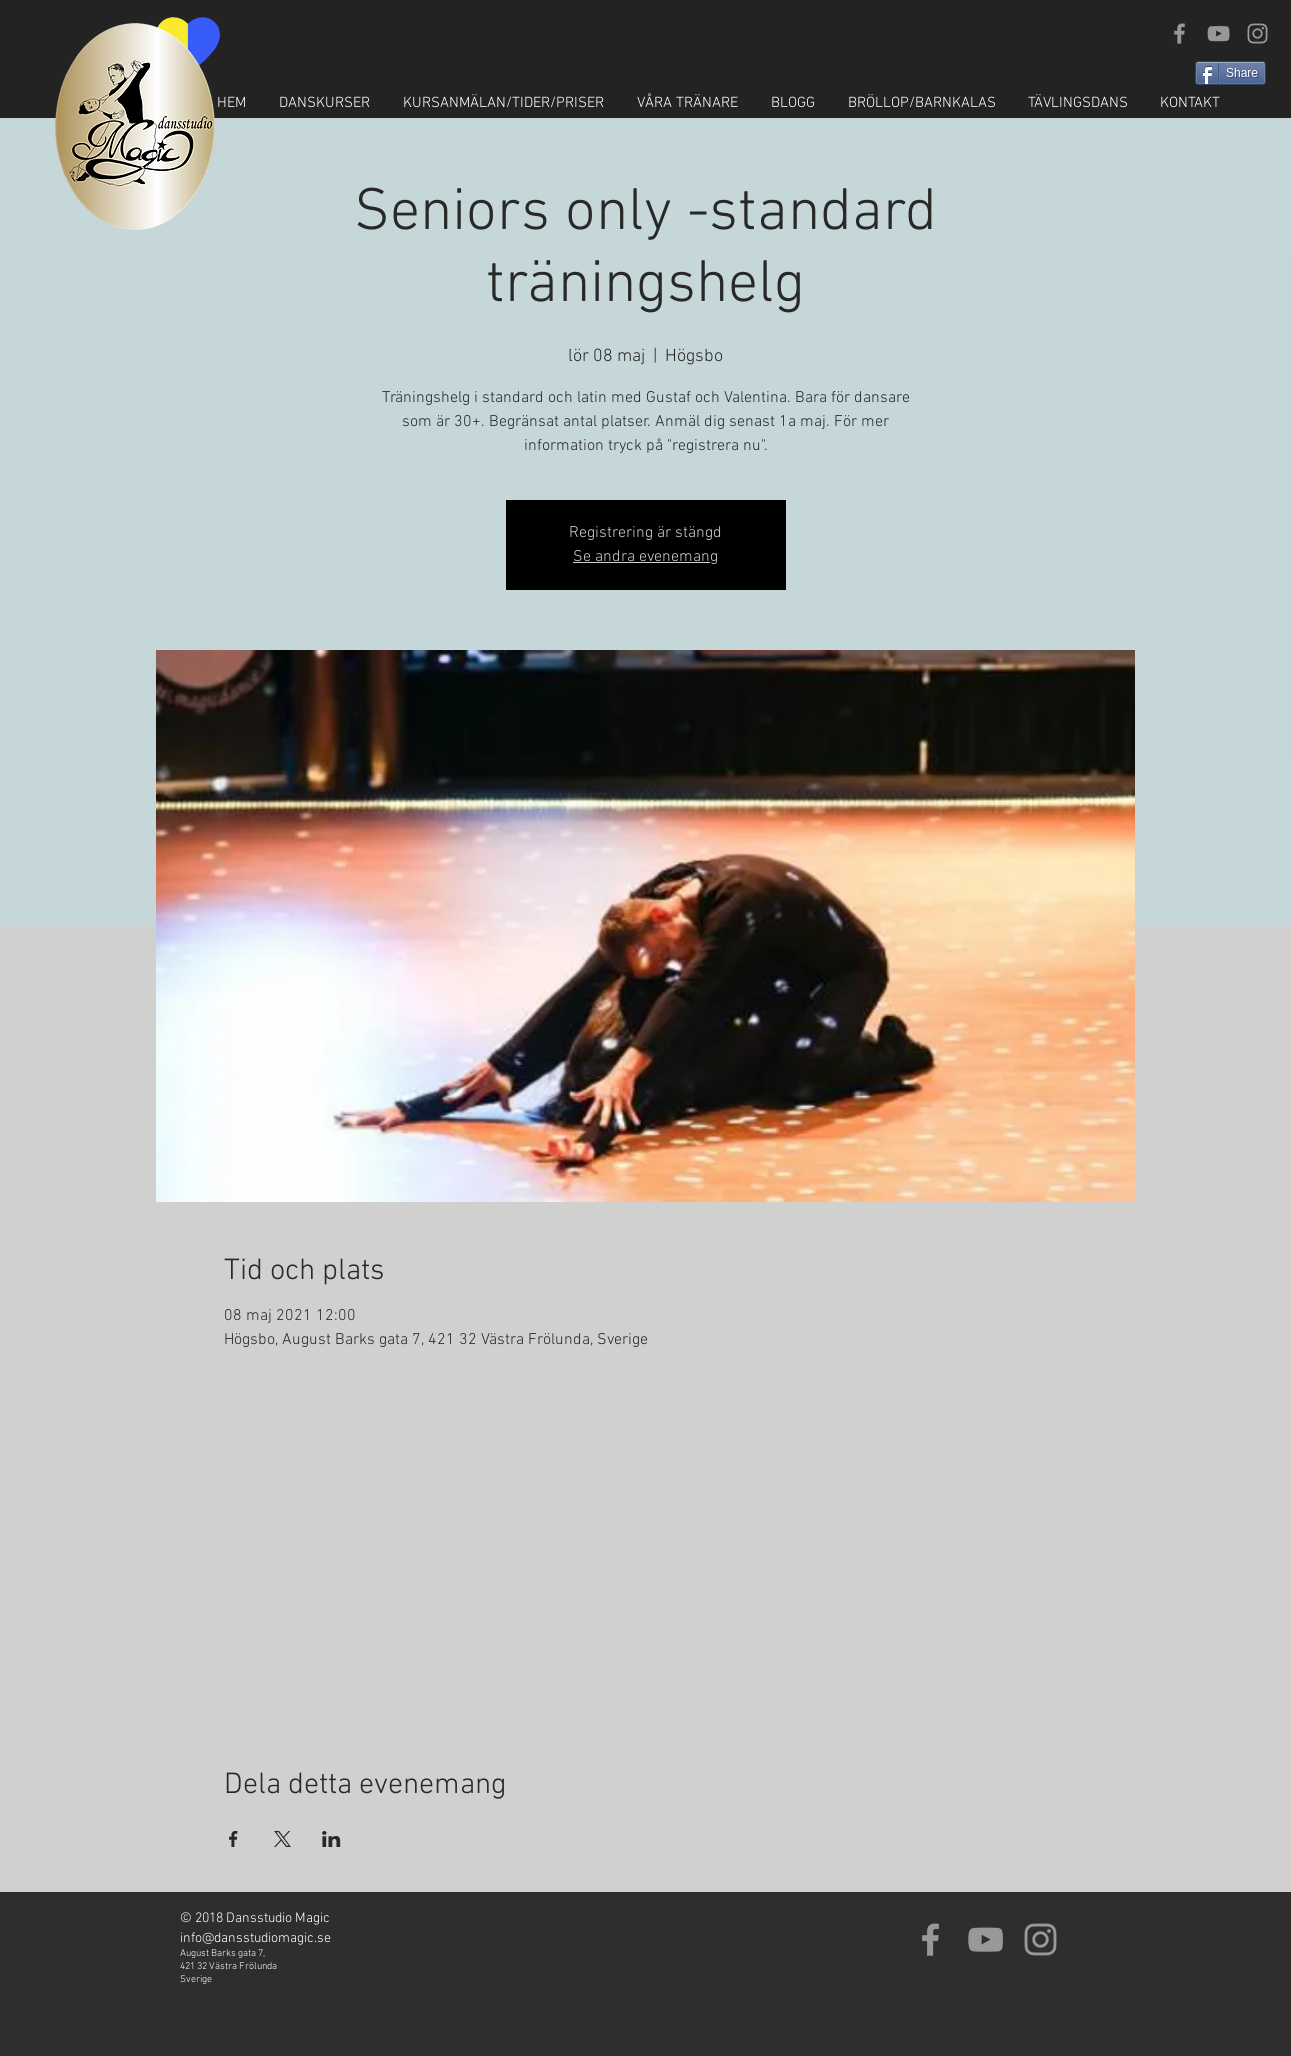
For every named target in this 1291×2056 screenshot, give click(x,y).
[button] (325, 103)
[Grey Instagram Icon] (1257, 33)
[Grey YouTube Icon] (1218, 33)
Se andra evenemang (645, 557)
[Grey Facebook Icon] (1179, 33)
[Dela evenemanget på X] (282, 1839)
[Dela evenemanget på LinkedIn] (331, 1839)
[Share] (1230, 73)
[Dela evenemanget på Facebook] (233, 1839)
